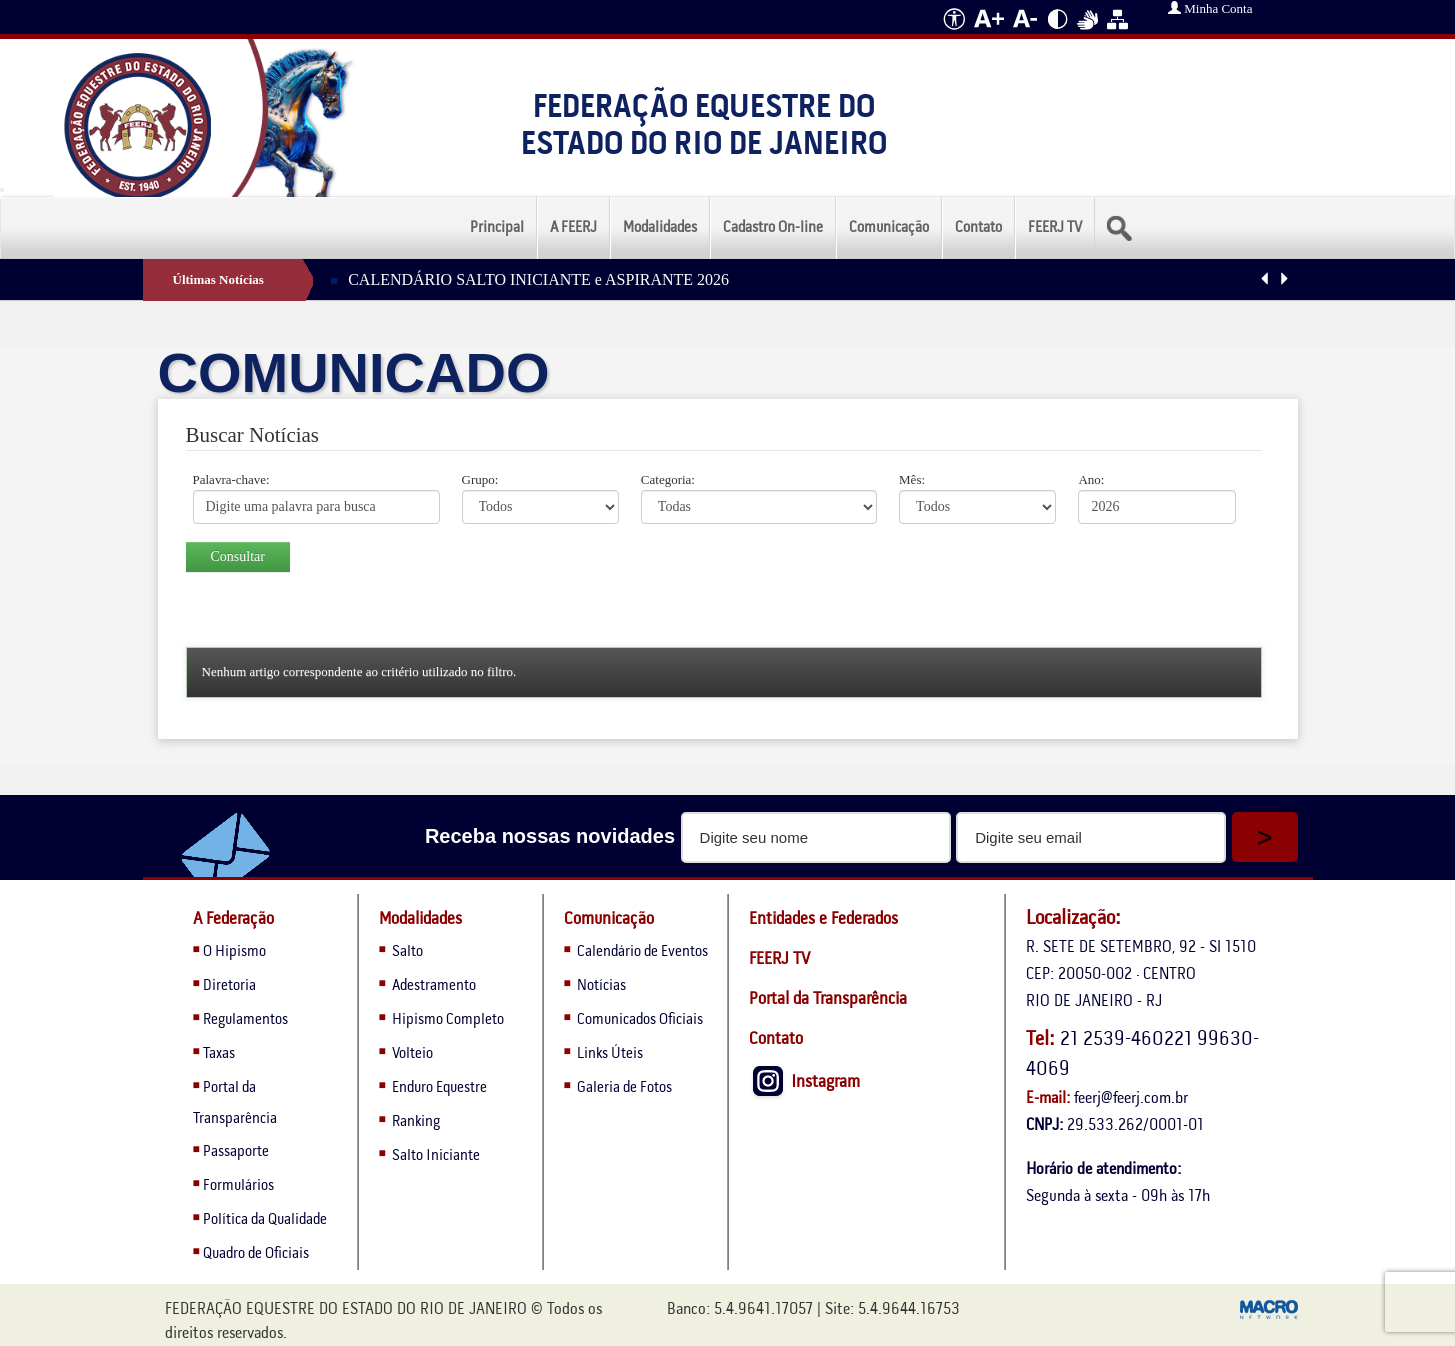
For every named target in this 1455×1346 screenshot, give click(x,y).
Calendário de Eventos (641, 952)
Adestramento (434, 986)
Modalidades (660, 228)
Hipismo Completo (448, 1020)
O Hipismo (234, 952)
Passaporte (236, 1152)
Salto (407, 952)
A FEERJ (573, 228)
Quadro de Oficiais (256, 1254)
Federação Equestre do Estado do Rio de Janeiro (704, 127)
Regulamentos (245, 1020)
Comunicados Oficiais (638, 1020)
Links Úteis (608, 1054)
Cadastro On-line (773, 228)
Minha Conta (1210, 8)
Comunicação (889, 228)
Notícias (600, 986)
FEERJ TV (1055, 228)
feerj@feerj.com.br (1131, 1098)
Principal (497, 228)
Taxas (219, 1054)
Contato (978, 228)
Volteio (412, 1054)
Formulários (238, 1186)
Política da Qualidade (265, 1220)
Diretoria (229, 986)
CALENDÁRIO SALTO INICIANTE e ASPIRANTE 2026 (538, 279)
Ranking (416, 1122)
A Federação (233, 919)
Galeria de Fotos (623, 1088)
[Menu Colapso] (2, 190)
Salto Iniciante (436, 1156)
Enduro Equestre (439, 1088)
